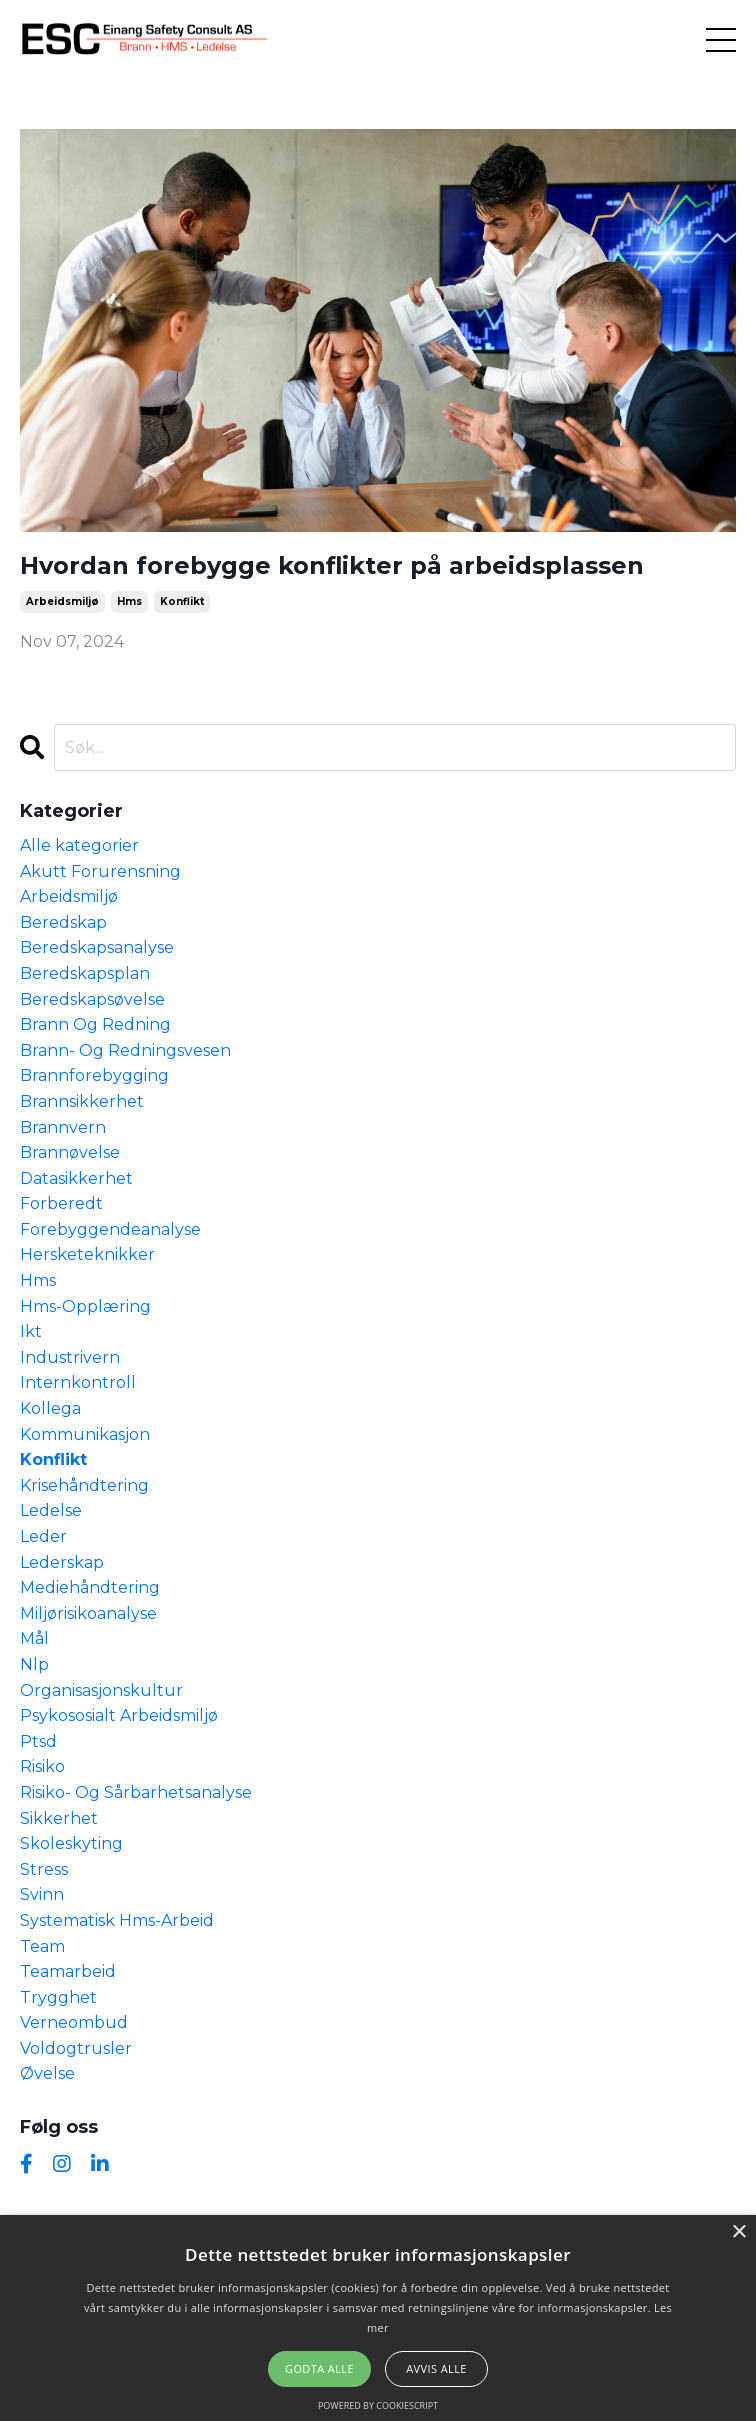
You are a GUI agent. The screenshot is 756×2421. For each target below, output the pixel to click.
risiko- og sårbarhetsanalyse (136, 1792)
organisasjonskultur (101, 1690)
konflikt (182, 601)
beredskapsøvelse (92, 999)
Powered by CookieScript (378, 2405)
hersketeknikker (87, 1254)
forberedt (61, 1203)
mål (34, 1638)
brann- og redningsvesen (125, 1050)
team (42, 1946)
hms (129, 601)
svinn (42, 1894)
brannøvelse (70, 1152)
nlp (34, 1664)
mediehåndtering (90, 1587)
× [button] (738, 2232)
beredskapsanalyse (97, 947)
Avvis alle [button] (436, 2368)
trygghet (58, 1997)
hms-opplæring (85, 1306)
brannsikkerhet (82, 1101)
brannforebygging (94, 1075)
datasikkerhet (76, 1178)
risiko (42, 1766)
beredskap (63, 922)
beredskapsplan (85, 973)
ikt (31, 1331)
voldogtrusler (76, 2048)
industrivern (70, 1357)
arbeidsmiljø (62, 601)
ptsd (38, 1741)
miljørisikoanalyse (88, 1613)
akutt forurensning (100, 871)
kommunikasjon (85, 1434)
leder (43, 1536)
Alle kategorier (79, 845)
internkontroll (78, 1382)
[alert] (378, 2318)
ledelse (51, 1510)
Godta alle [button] (319, 2368)
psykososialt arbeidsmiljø (119, 1715)
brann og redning (95, 1024)
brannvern (63, 1127)
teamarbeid (68, 1971)
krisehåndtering (84, 1485)
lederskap (62, 1562)
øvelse (47, 2073)
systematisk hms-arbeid (117, 1920)
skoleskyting (71, 1843)
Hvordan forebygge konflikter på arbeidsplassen (332, 566)
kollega (50, 1408)
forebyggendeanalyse (110, 1229)
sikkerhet (59, 1818)
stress (44, 1869)
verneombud (74, 2022)
